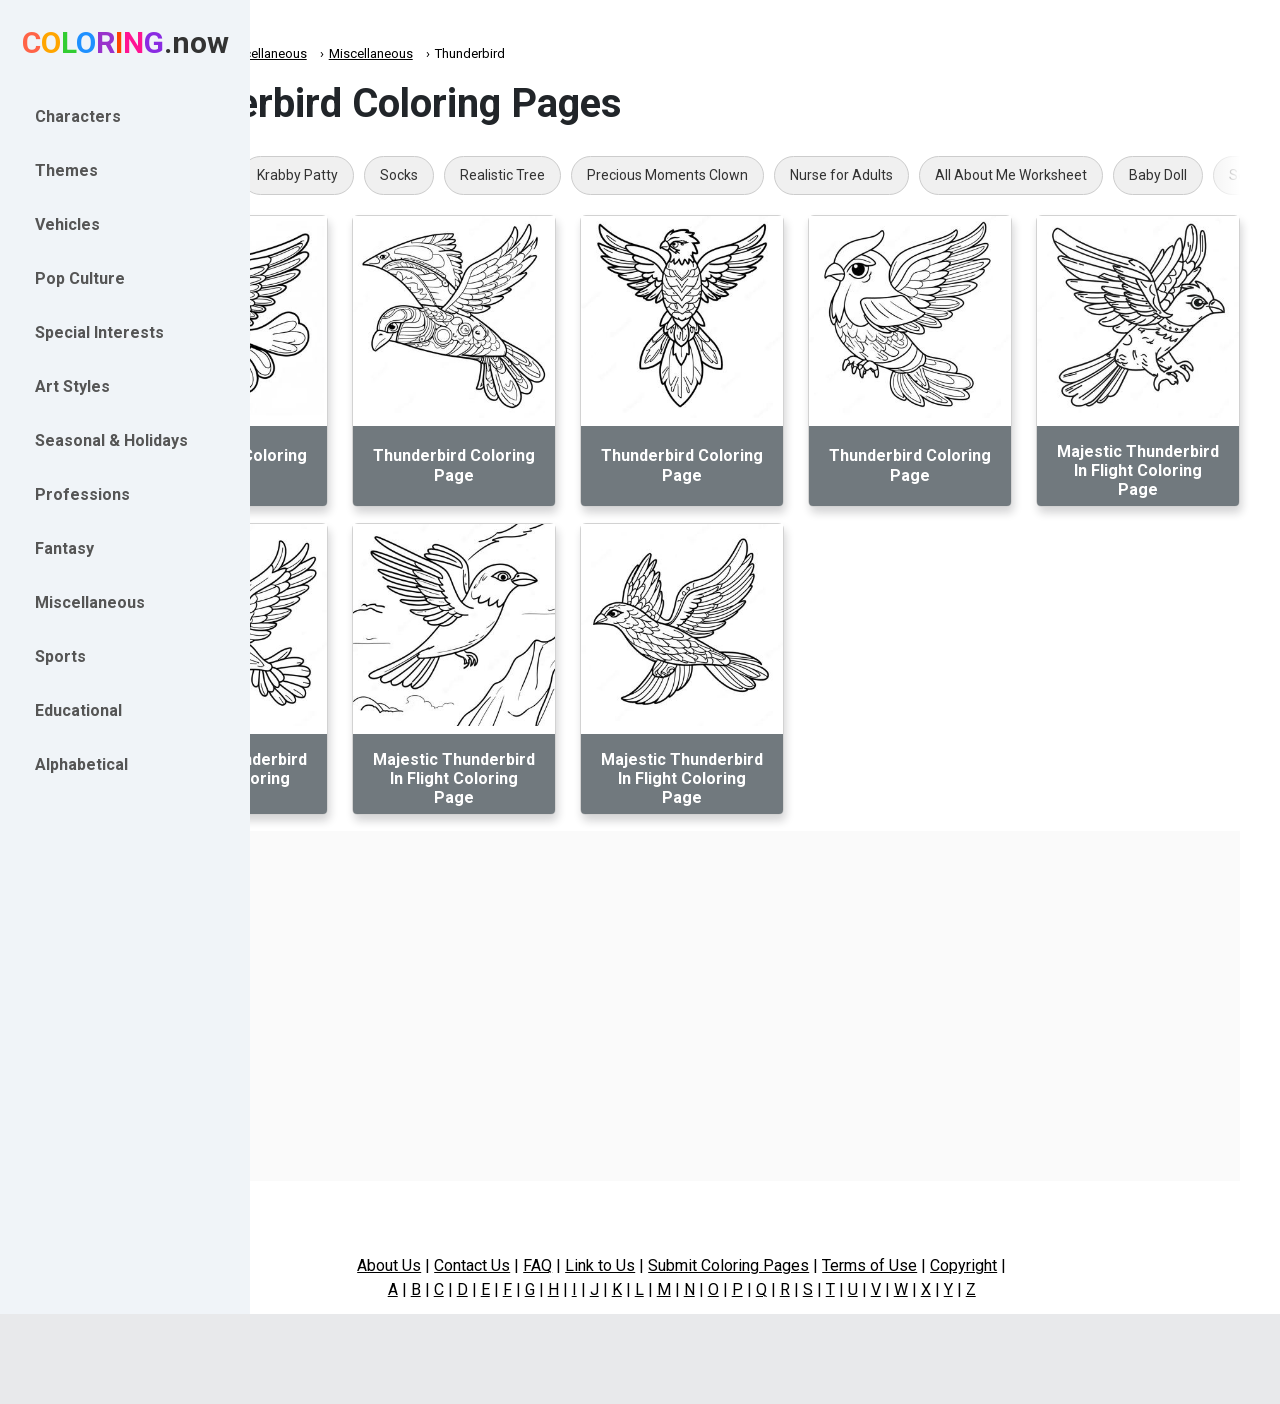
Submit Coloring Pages (812, 1265)
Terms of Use (953, 1265)
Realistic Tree (660, 175)
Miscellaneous (423, 53)
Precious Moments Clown (825, 175)
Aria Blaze (340, 175)
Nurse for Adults (999, 175)
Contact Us (556, 1265)
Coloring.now (320, 53)
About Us (473, 1265)
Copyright (1047, 1265)
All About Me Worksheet (1169, 175)
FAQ (621, 1265)
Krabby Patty (455, 175)
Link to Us (684, 1265)
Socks (557, 175)
